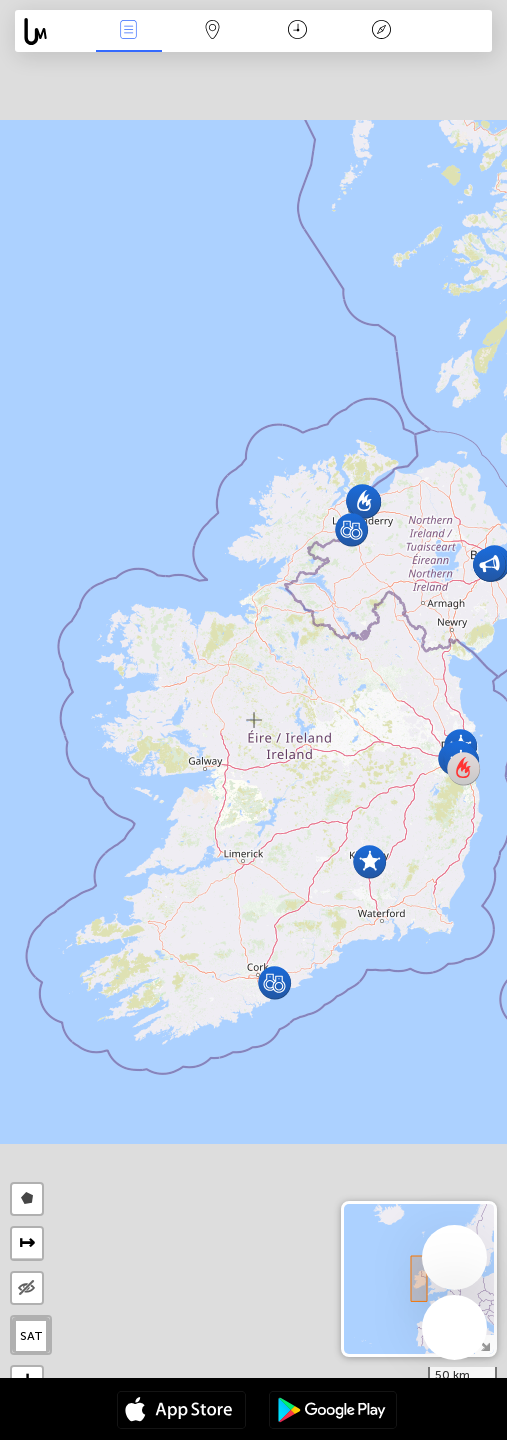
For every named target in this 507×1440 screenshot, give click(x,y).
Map (213, 31)
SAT (31, 1336)
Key (381, 31)
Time (297, 31)
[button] (351, 529)
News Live (129, 31)
